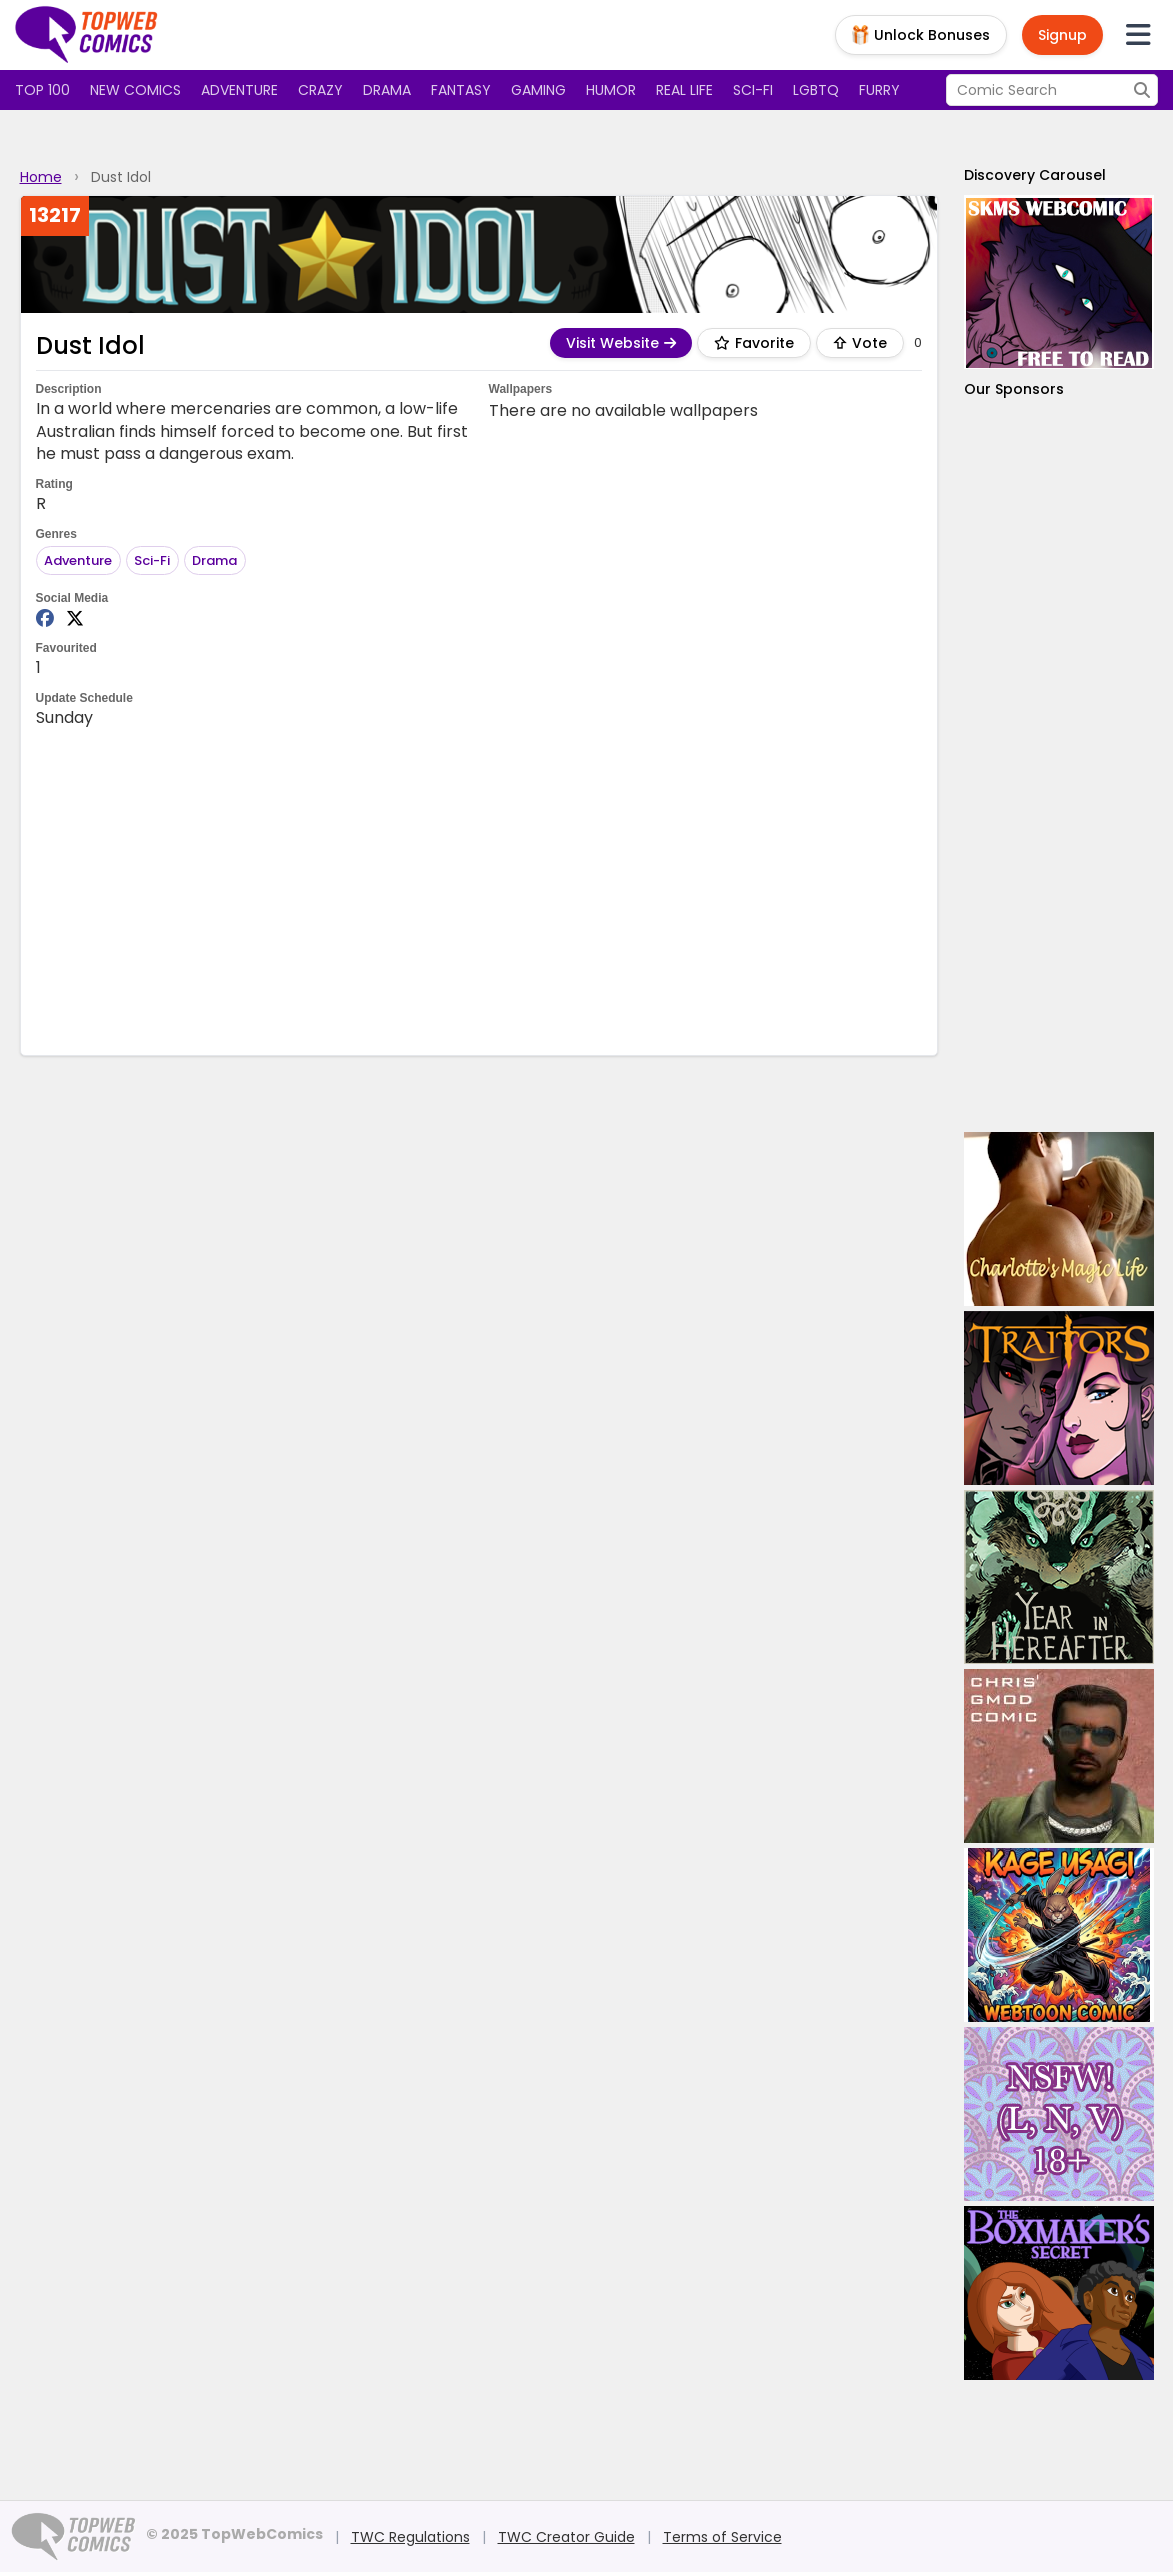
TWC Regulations (410, 2537)
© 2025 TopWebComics (234, 2534)
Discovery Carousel (1035, 175)
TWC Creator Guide (566, 2537)
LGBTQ (816, 90)
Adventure (239, 90)
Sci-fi (753, 90)
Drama (387, 90)
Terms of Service (722, 2537)
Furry (879, 90)
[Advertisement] (479, 890)
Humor (611, 90)
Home (41, 177)
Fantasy (461, 90)
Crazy (320, 90)
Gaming (538, 90)
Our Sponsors (1014, 389)
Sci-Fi (152, 560)
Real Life (684, 90)
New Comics (135, 90)
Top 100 (42, 90)
